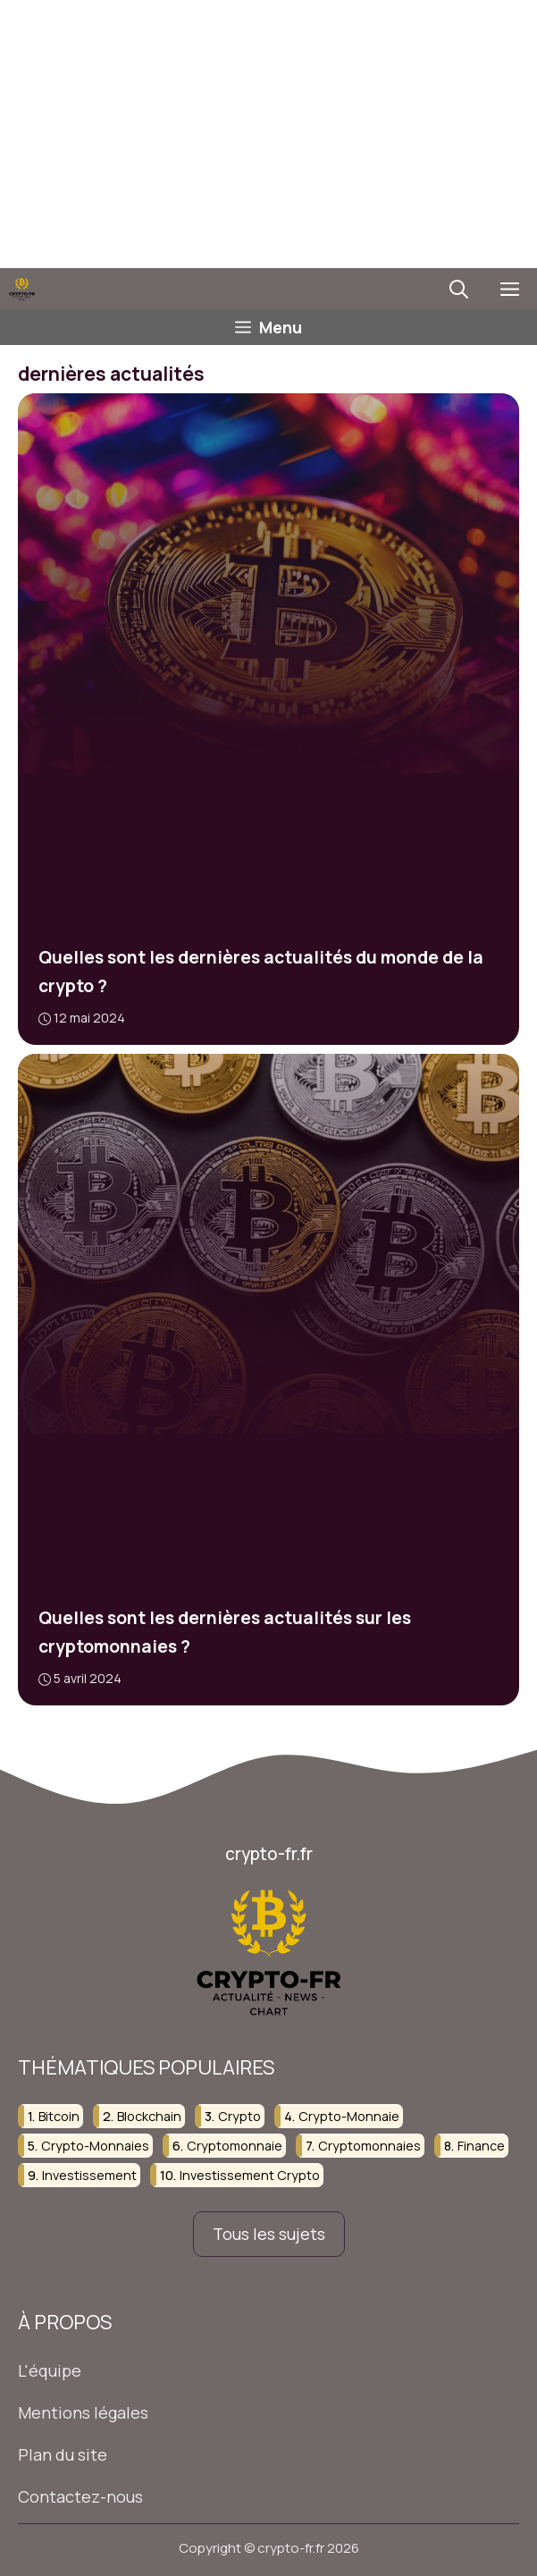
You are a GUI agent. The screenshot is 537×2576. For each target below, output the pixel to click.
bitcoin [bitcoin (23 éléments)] (59, 2115)
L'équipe (49, 2370)
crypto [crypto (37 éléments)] (239, 2115)
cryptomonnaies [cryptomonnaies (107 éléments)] (369, 2145)
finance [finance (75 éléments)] (481, 2145)
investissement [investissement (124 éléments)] (89, 2175)
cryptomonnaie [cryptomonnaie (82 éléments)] (234, 2145)
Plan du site (62, 2454)
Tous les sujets (269, 2233)
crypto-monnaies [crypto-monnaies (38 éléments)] (95, 2145)
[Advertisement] (268, 134)
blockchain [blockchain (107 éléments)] (149, 2115)
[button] (458, 288)
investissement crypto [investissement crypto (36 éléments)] (250, 2175)
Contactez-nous (80, 2495)
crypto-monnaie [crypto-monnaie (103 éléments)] (348, 2115)
